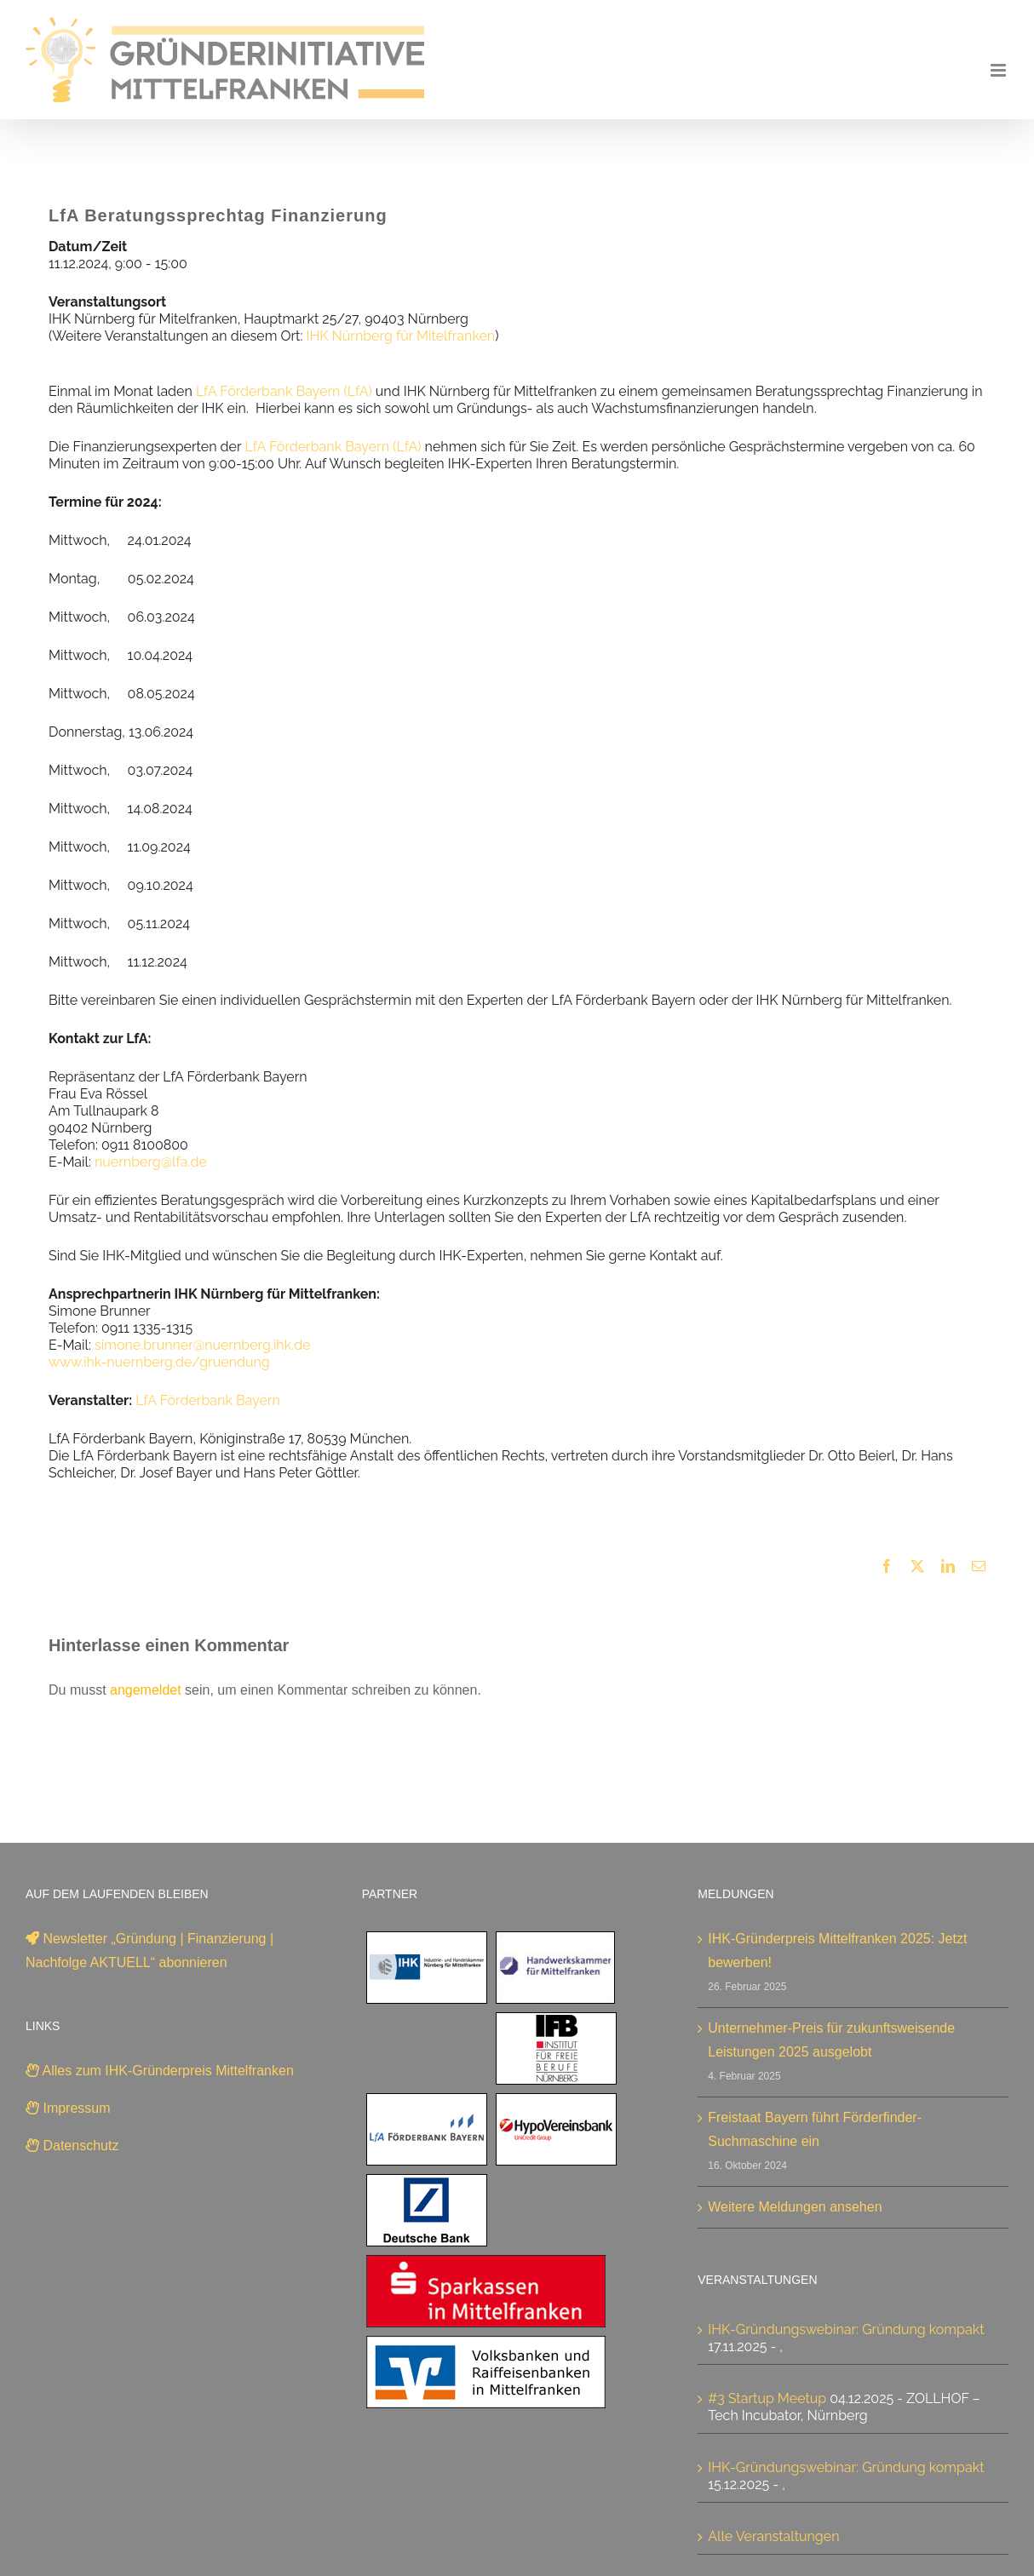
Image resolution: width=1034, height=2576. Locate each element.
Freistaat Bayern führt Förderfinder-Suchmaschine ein (815, 2129)
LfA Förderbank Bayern (207, 1400)
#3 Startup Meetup (767, 2398)
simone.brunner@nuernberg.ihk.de (203, 1345)
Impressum (68, 2108)
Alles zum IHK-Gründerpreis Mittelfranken (160, 2070)
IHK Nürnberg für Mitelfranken (401, 336)
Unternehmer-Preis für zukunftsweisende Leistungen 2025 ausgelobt (831, 2040)
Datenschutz (72, 2145)
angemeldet (145, 1690)
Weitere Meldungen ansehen (795, 2207)
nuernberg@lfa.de (151, 1162)
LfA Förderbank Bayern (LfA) (284, 391)
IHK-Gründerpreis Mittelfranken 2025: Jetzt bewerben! (837, 1950)
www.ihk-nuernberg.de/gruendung (159, 1362)
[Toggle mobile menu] (999, 70)
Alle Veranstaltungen (773, 2536)
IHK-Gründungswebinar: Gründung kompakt (846, 2329)
